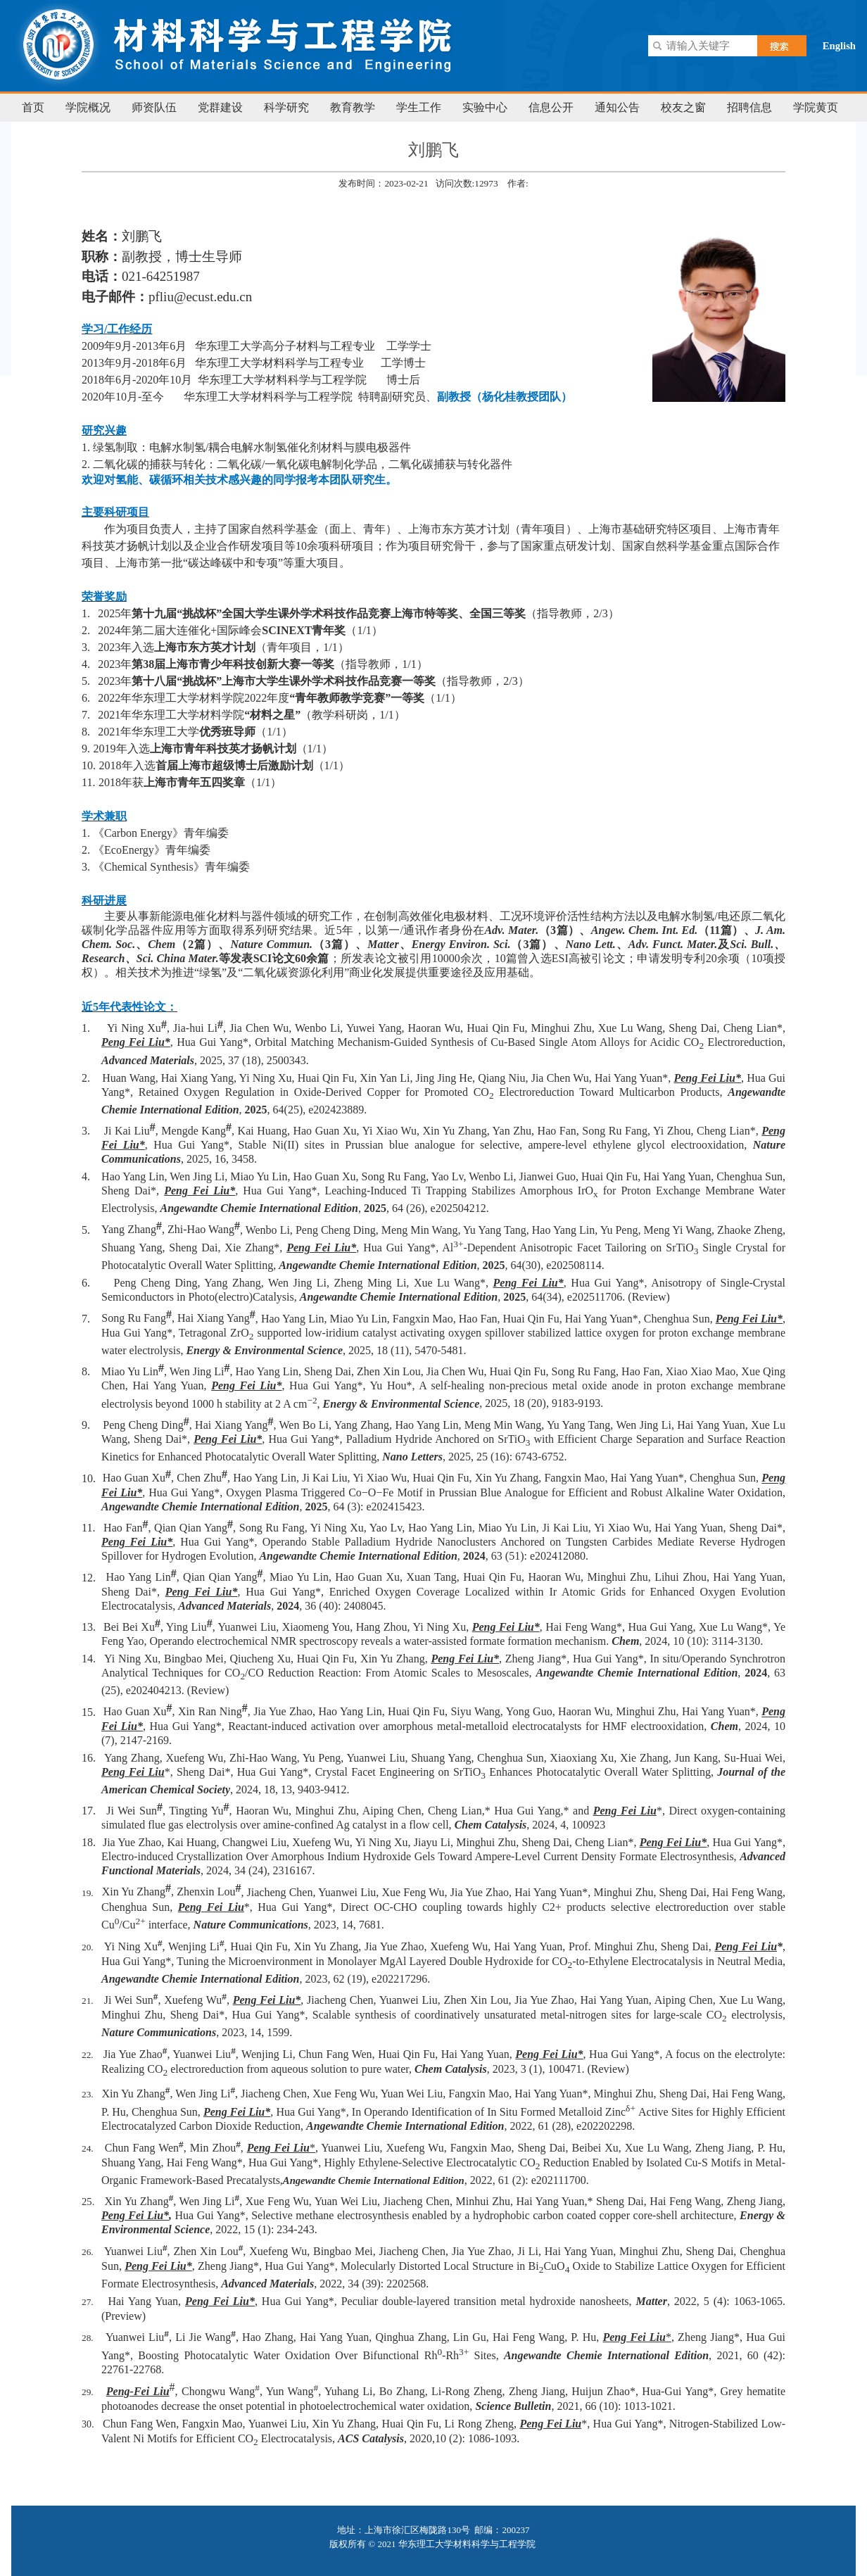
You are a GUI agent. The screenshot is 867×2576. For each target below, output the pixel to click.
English (839, 45)
